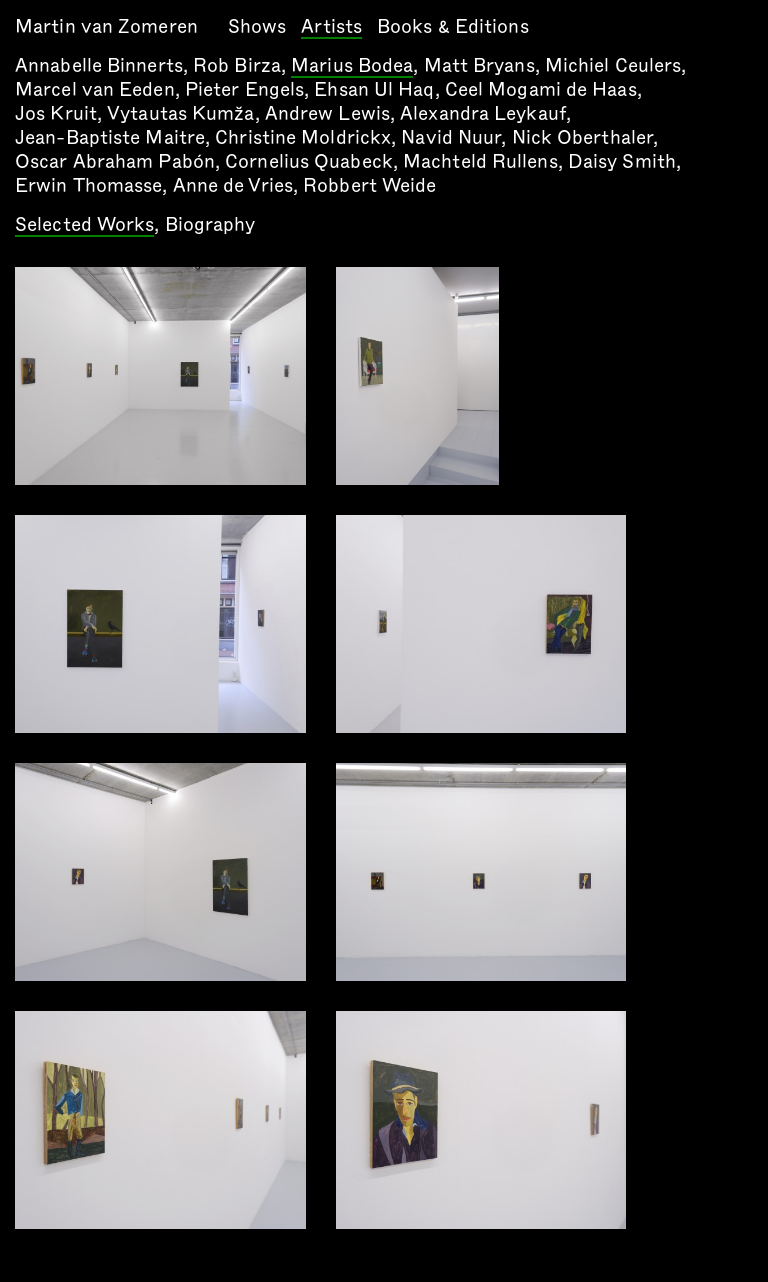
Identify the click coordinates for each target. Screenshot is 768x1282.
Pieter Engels (244, 89)
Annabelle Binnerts (99, 65)
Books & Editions (453, 26)
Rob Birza (237, 65)
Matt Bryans (479, 65)
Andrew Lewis (327, 113)
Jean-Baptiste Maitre (110, 137)
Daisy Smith (622, 161)
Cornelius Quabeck (309, 161)
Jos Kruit (56, 113)
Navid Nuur (451, 137)
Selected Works (84, 226)
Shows (257, 26)
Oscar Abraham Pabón (115, 161)
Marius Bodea (352, 67)
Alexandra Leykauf (483, 113)
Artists (331, 28)
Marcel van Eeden (95, 89)
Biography (210, 224)
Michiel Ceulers (613, 65)
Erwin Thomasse (88, 185)
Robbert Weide (369, 185)
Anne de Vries (233, 185)
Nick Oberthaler (583, 137)
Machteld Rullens (480, 161)
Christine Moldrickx (303, 137)
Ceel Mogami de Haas (541, 89)
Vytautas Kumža (180, 113)
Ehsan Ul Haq (374, 89)
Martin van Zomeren (106, 26)
